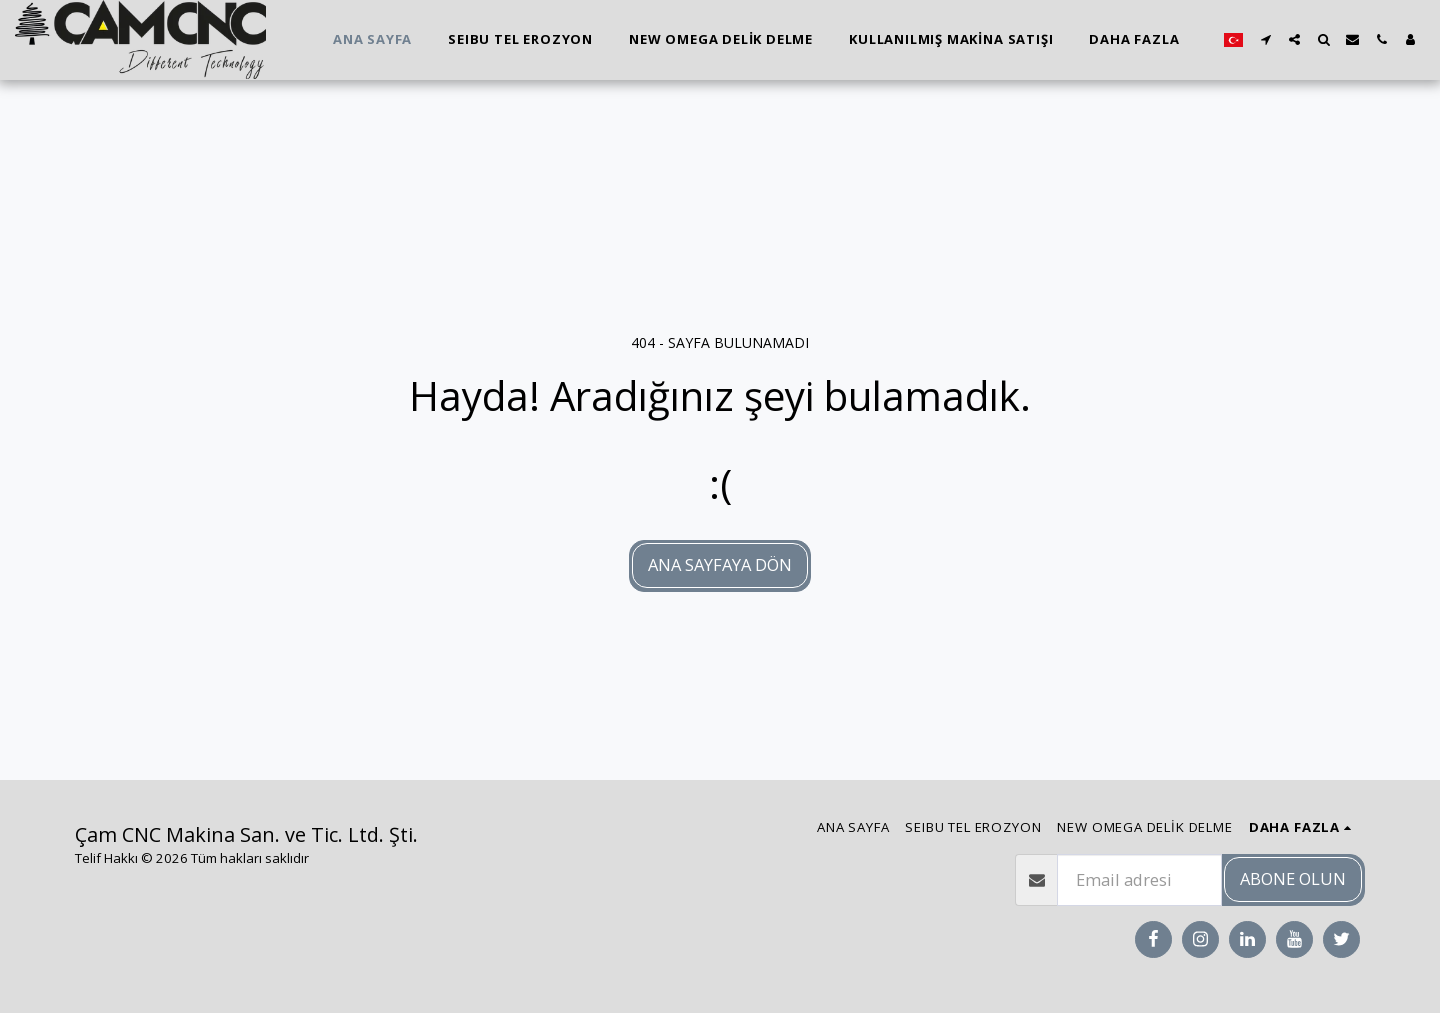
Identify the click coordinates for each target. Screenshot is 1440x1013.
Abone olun (1293, 878)
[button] (1265, 39)
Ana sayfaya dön (720, 564)
